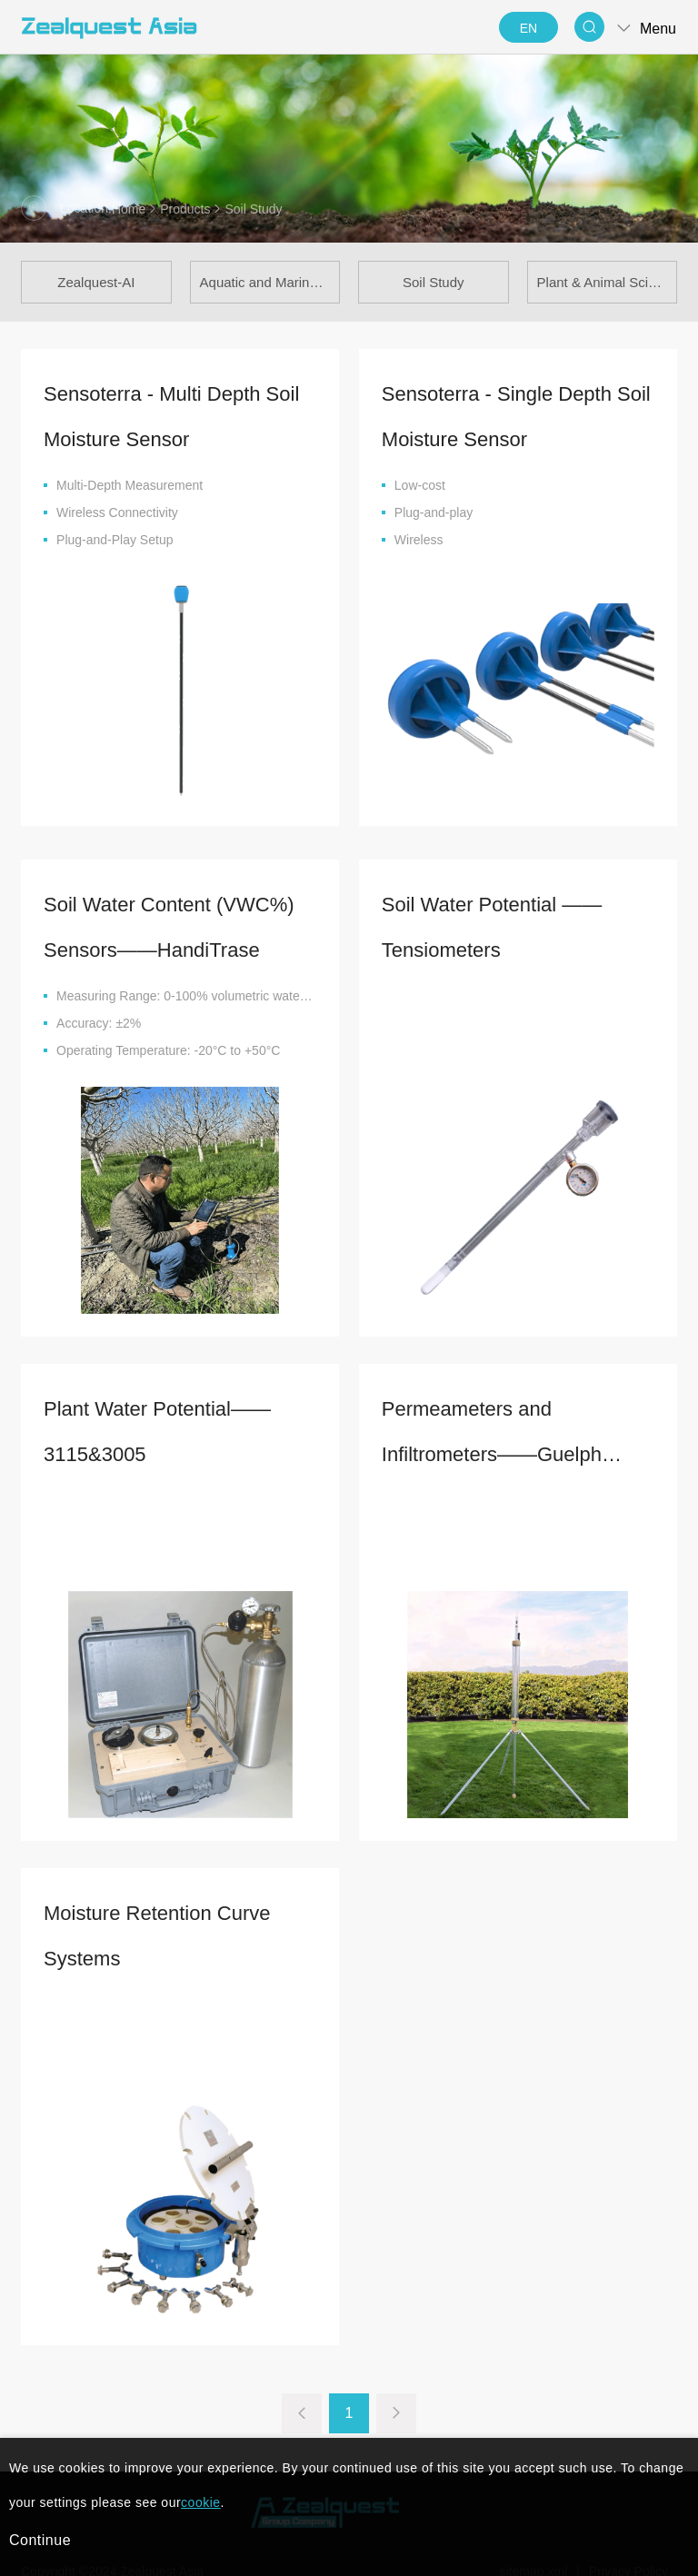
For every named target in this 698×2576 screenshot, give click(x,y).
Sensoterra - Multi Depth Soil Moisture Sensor (171, 417)
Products (185, 209)
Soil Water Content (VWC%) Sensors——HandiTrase (169, 1051)
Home (128, 209)
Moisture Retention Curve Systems (157, 2059)
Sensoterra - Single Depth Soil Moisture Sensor (516, 417)
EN (528, 28)
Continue (40, 2540)
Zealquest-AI (96, 282)
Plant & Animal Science (607, 282)
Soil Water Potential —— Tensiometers (492, 1051)
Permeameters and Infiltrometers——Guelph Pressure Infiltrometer (492, 1561)
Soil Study (433, 282)
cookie (200, 2502)
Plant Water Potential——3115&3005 (157, 1555)
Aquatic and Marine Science (270, 282)
